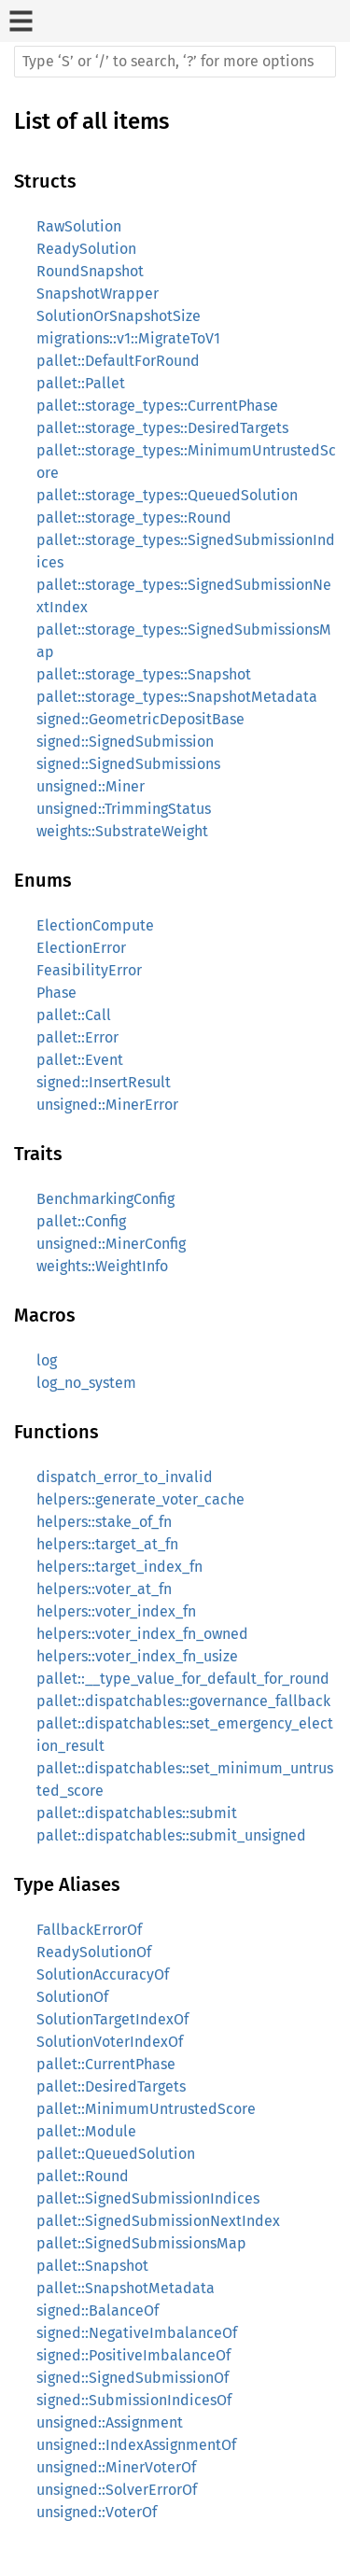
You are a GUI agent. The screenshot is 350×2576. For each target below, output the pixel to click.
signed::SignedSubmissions (128, 764)
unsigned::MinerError (107, 1104)
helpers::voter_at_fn (104, 1589)
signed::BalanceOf (97, 2310)
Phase (56, 992)
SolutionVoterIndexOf (109, 2042)
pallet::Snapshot (92, 2266)
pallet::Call (73, 1015)
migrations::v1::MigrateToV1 (128, 338)
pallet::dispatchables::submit (136, 1813)
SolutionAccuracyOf (102, 1974)
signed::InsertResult (103, 1082)
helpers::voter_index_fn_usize (137, 1656)
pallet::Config (81, 1221)
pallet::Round (82, 2176)
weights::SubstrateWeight (122, 831)
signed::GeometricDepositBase (140, 719)
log (46, 1360)
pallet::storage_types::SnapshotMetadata (176, 697)
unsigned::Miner (90, 786)
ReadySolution (86, 249)
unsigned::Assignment (109, 2422)
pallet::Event (79, 1060)
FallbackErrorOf (89, 1930)
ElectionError (81, 948)
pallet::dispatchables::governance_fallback (183, 1701)
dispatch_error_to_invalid (124, 1477)
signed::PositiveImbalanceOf (133, 2355)
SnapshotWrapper (97, 293)
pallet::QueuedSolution (115, 2154)
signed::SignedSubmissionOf (132, 2378)
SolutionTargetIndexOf (112, 2019)
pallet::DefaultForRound (118, 361)
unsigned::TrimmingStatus (123, 809)
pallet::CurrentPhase (105, 2064)
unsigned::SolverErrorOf (116, 2490)
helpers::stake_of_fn (104, 1522)
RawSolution (78, 226)
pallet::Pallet (80, 383)
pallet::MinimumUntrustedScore (146, 2109)
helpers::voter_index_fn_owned (142, 1634)
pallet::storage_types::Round (133, 517)
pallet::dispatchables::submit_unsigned (171, 1835)
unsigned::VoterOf (96, 2512)
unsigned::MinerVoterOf (116, 2467)
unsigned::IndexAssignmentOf (136, 2445)
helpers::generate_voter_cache (140, 1499)
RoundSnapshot (90, 271)
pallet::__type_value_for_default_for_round (182, 1678)
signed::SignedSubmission (125, 741)
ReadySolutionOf (93, 1952)
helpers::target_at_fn (107, 1544)
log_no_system (86, 1383)
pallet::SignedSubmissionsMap (141, 2243)
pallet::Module (86, 2131)
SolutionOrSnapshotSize (118, 316)
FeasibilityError (89, 970)
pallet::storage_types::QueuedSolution (167, 495)
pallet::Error (77, 1037)
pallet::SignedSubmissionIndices (147, 2198)
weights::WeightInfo (102, 1266)
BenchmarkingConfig (105, 1199)
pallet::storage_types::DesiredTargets (162, 428)
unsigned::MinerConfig (111, 1244)
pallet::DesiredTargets (111, 2086)
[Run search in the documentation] (175, 61)
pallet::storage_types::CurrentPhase (157, 405)
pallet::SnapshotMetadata (125, 2288)
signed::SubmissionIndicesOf (133, 2400)
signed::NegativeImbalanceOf (136, 2333)
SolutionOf (72, 1997)
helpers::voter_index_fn (116, 1611)
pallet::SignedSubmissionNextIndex (158, 2221)
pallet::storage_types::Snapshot (143, 674)
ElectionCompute (95, 925)
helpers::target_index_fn (119, 1566)
